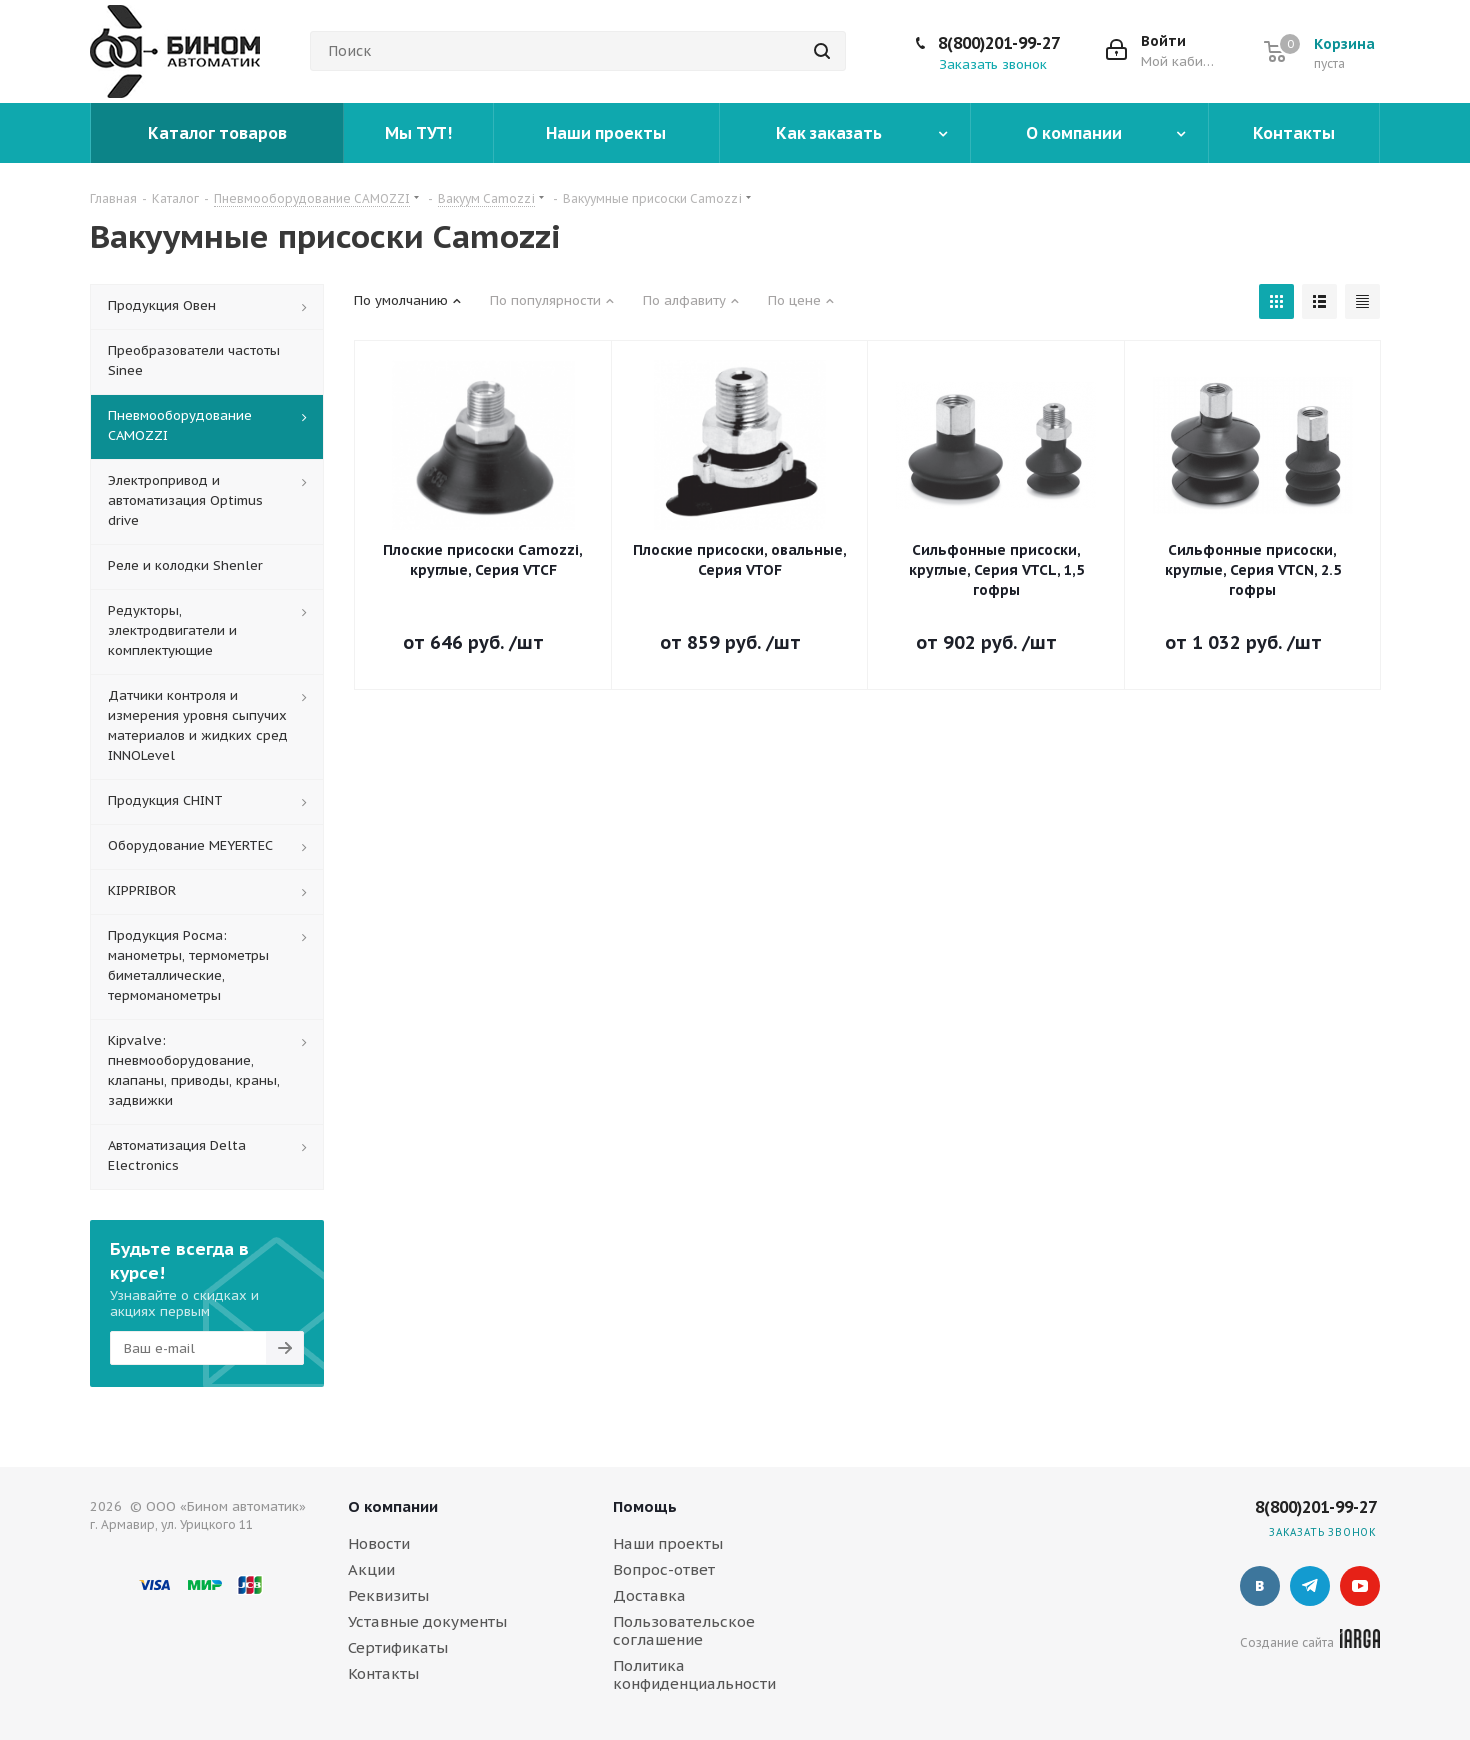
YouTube (1360, 1586)
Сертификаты (398, 1647)
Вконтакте (1260, 1586)
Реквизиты (388, 1595)
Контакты (383, 1673)
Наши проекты (668, 1543)
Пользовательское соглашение (684, 1630)
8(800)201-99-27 (999, 43)
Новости (379, 1543)
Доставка (649, 1595)
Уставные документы (427, 1621)
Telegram (1310, 1586)
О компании (393, 1506)
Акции (371, 1569)
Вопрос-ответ (664, 1569)
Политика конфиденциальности (694, 1674)
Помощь (645, 1506)
